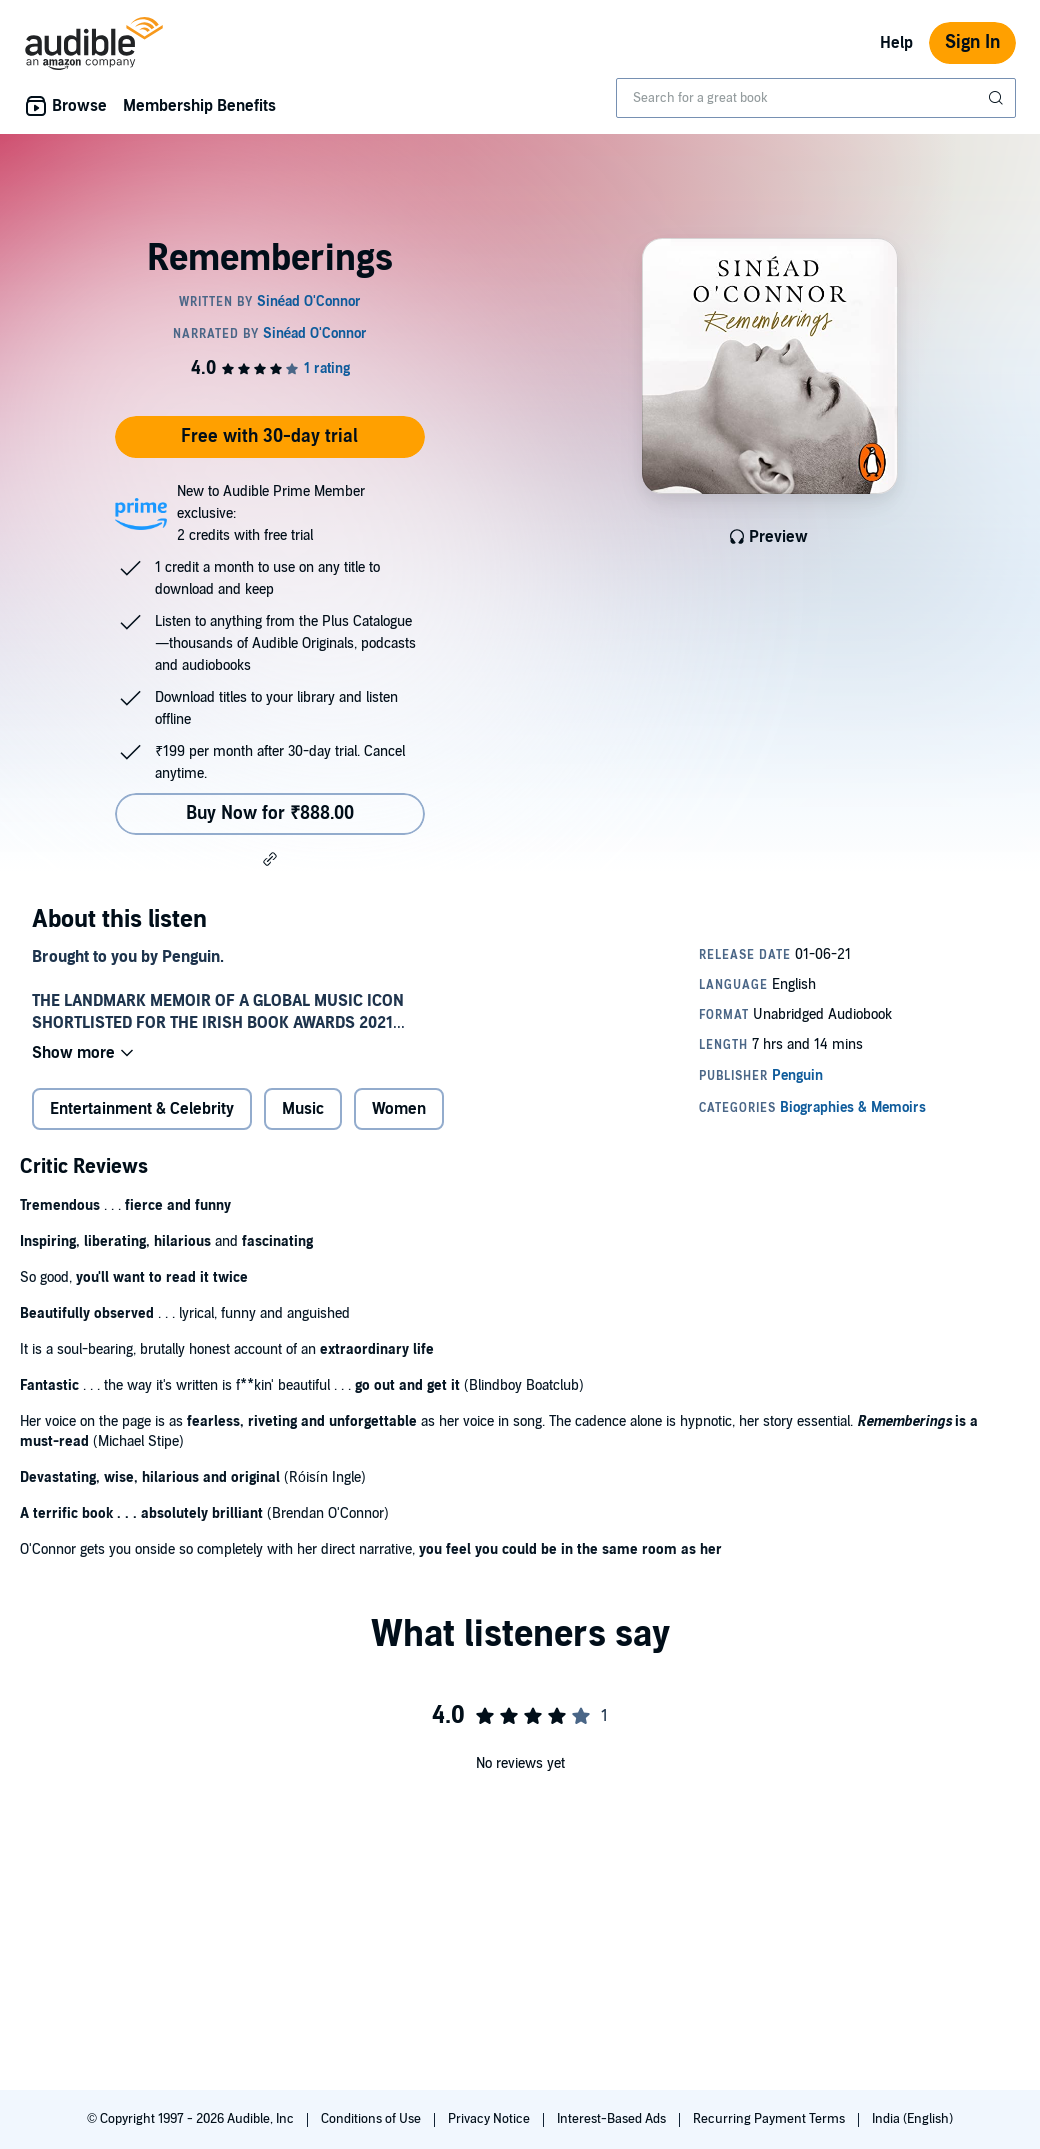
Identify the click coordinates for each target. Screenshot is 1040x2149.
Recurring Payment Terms (770, 2119)
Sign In (972, 42)
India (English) (912, 2119)
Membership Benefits (199, 106)
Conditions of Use (372, 2119)
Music (303, 1109)
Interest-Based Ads (613, 2119)
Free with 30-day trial (269, 436)
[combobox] (816, 98)
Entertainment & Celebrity (142, 1109)
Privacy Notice (490, 2119)
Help (896, 43)
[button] (270, 859)
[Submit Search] (998, 98)
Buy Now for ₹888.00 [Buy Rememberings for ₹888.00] (270, 813)
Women (399, 1109)
